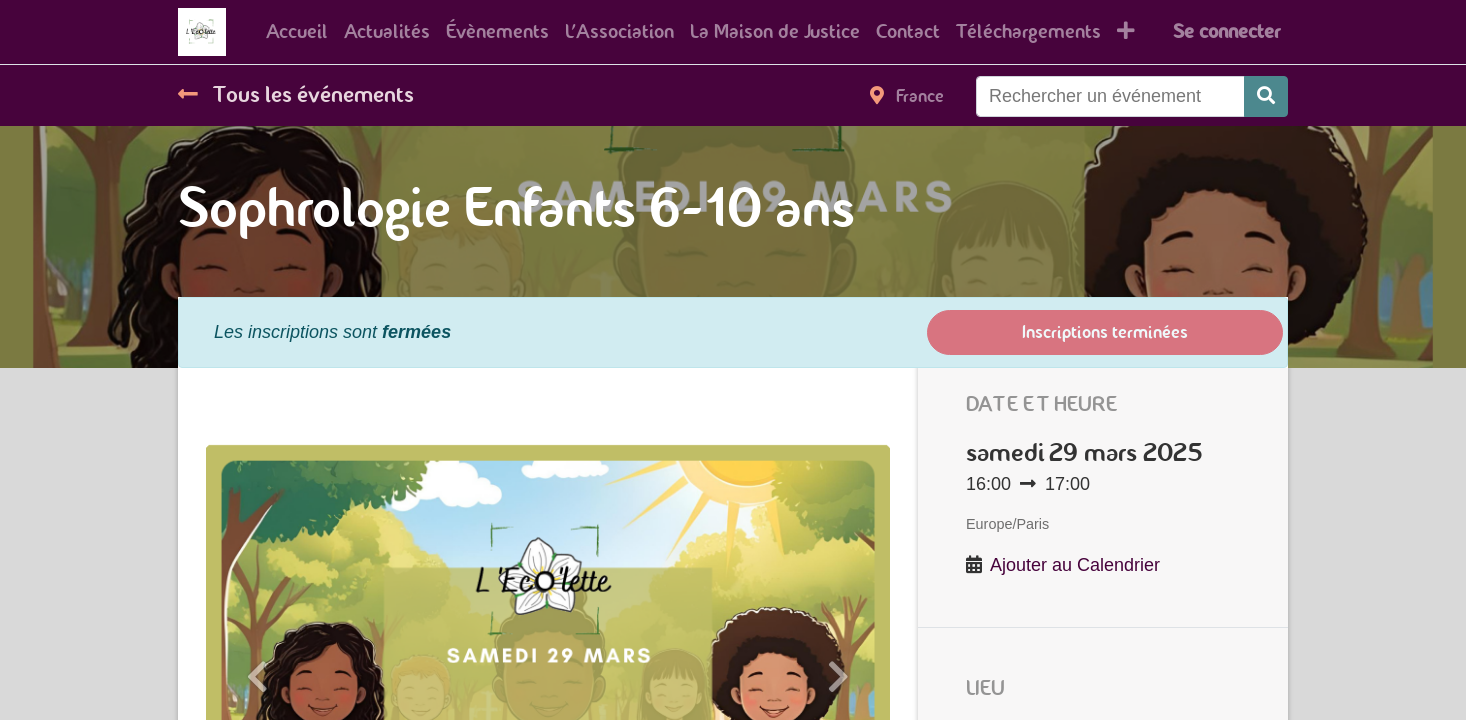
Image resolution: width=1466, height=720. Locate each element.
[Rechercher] (1266, 96)
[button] (1126, 32)
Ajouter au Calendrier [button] (1075, 565)
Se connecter (1226, 31)
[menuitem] (297, 32)
